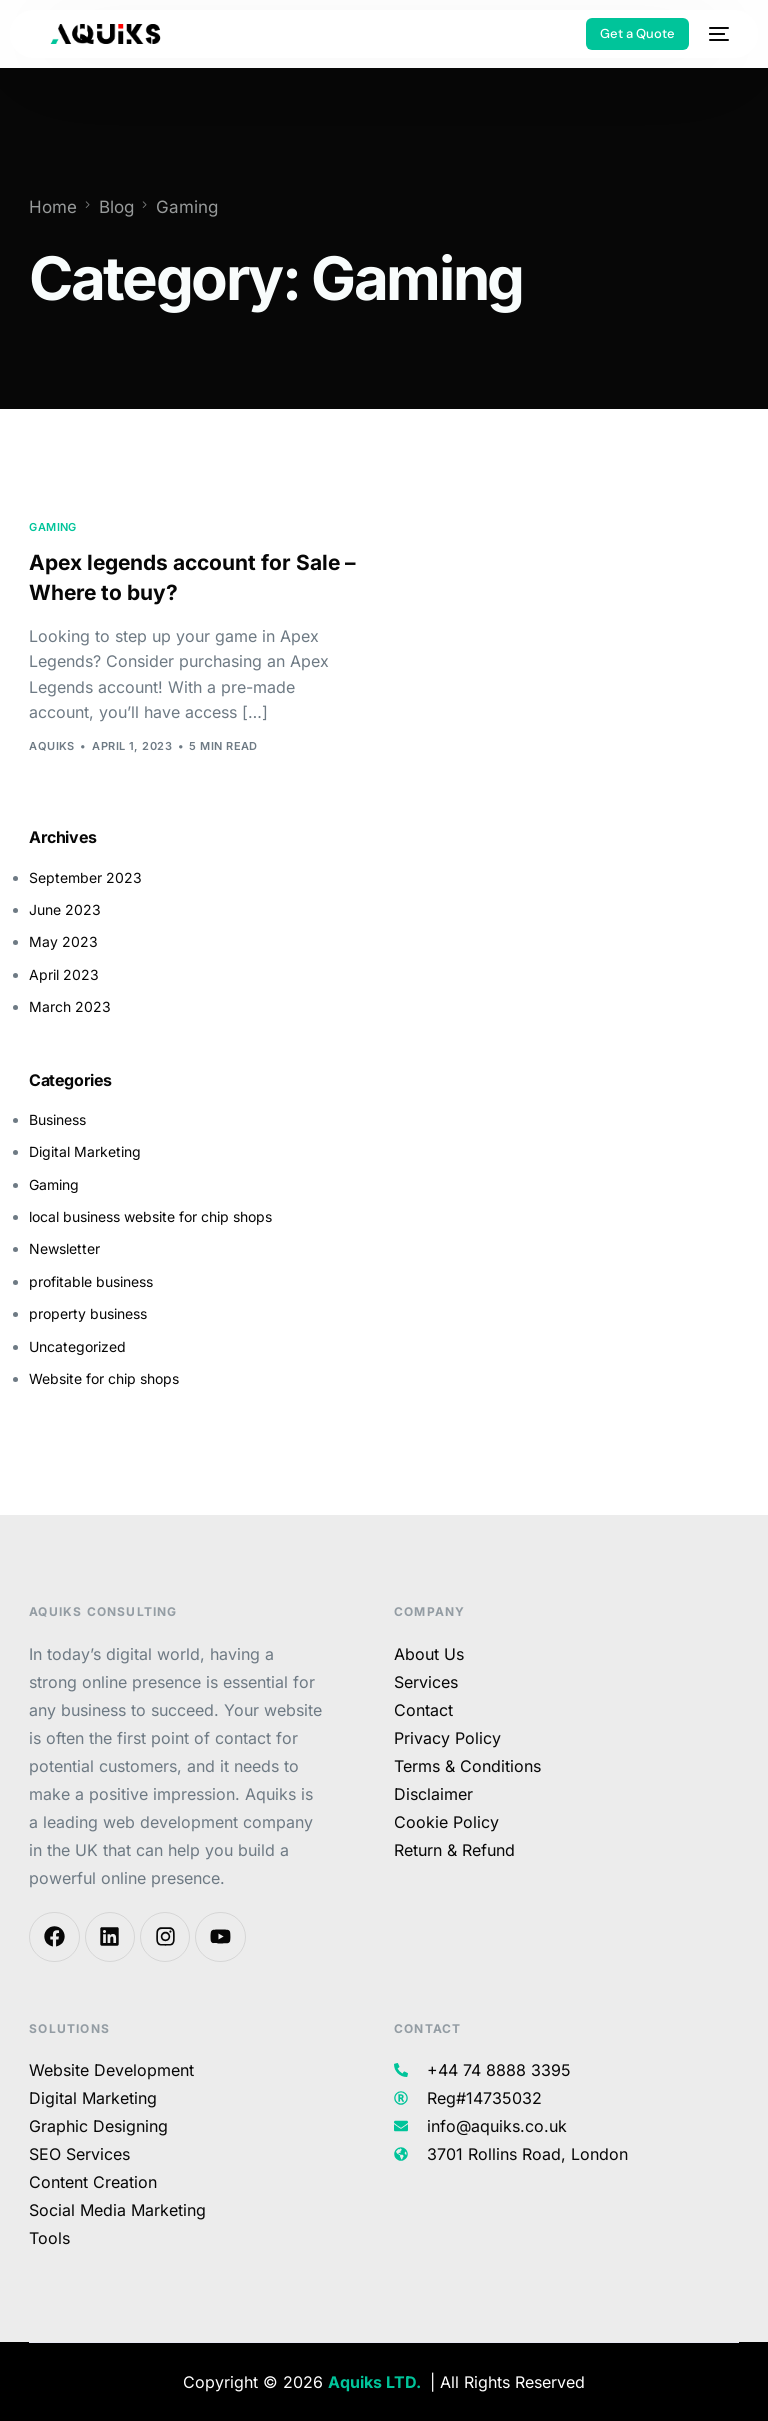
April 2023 (64, 974)
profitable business (91, 1281)
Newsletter (64, 1249)
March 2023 (70, 1006)
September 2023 (85, 877)
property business (88, 1313)
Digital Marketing (85, 1151)
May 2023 (63, 942)
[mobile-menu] (719, 34)
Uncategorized (77, 1346)
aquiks (52, 746)
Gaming (53, 527)
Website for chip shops (104, 1378)
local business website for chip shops (150, 1216)
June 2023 (65, 909)
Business (57, 1119)
